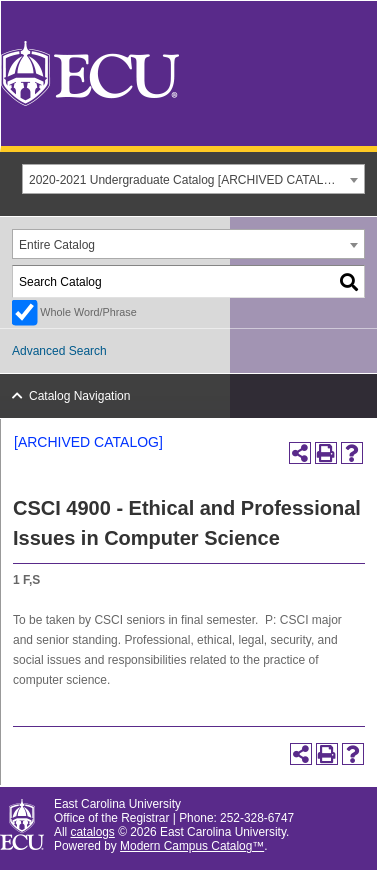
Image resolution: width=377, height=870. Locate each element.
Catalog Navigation (79, 396)
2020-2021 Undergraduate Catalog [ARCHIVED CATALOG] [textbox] (187, 180)
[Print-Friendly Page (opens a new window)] (326, 453)
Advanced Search (59, 351)
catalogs (93, 832)
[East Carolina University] (90, 72)
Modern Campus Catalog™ (192, 846)
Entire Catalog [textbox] (57, 245)
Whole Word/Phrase (88, 312)
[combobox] (193, 179)
